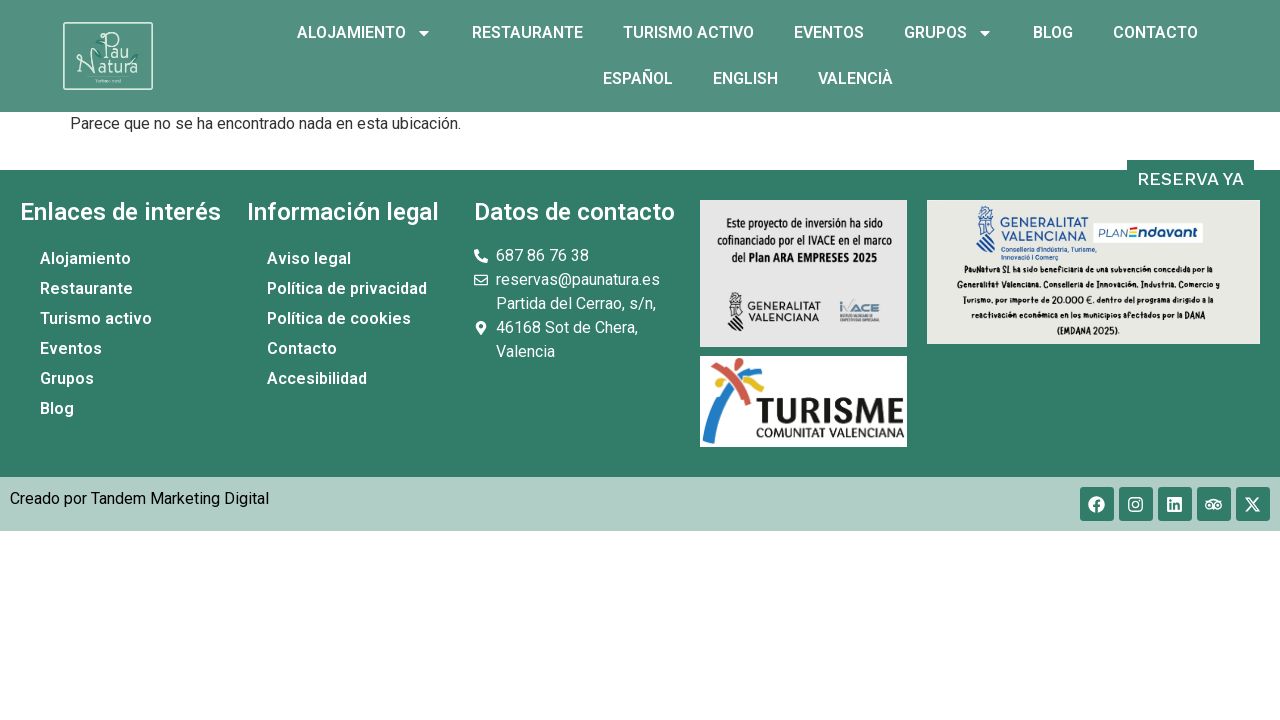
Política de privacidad (347, 288)
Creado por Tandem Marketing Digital (139, 498)
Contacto (1155, 32)
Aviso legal (309, 258)
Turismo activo (688, 32)
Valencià (855, 78)
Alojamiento (364, 33)
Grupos (948, 33)
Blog (1053, 32)
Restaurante (527, 32)
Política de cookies (339, 318)
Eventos (829, 32)
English (745, 78)
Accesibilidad (317, 378)
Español (638, 78)
